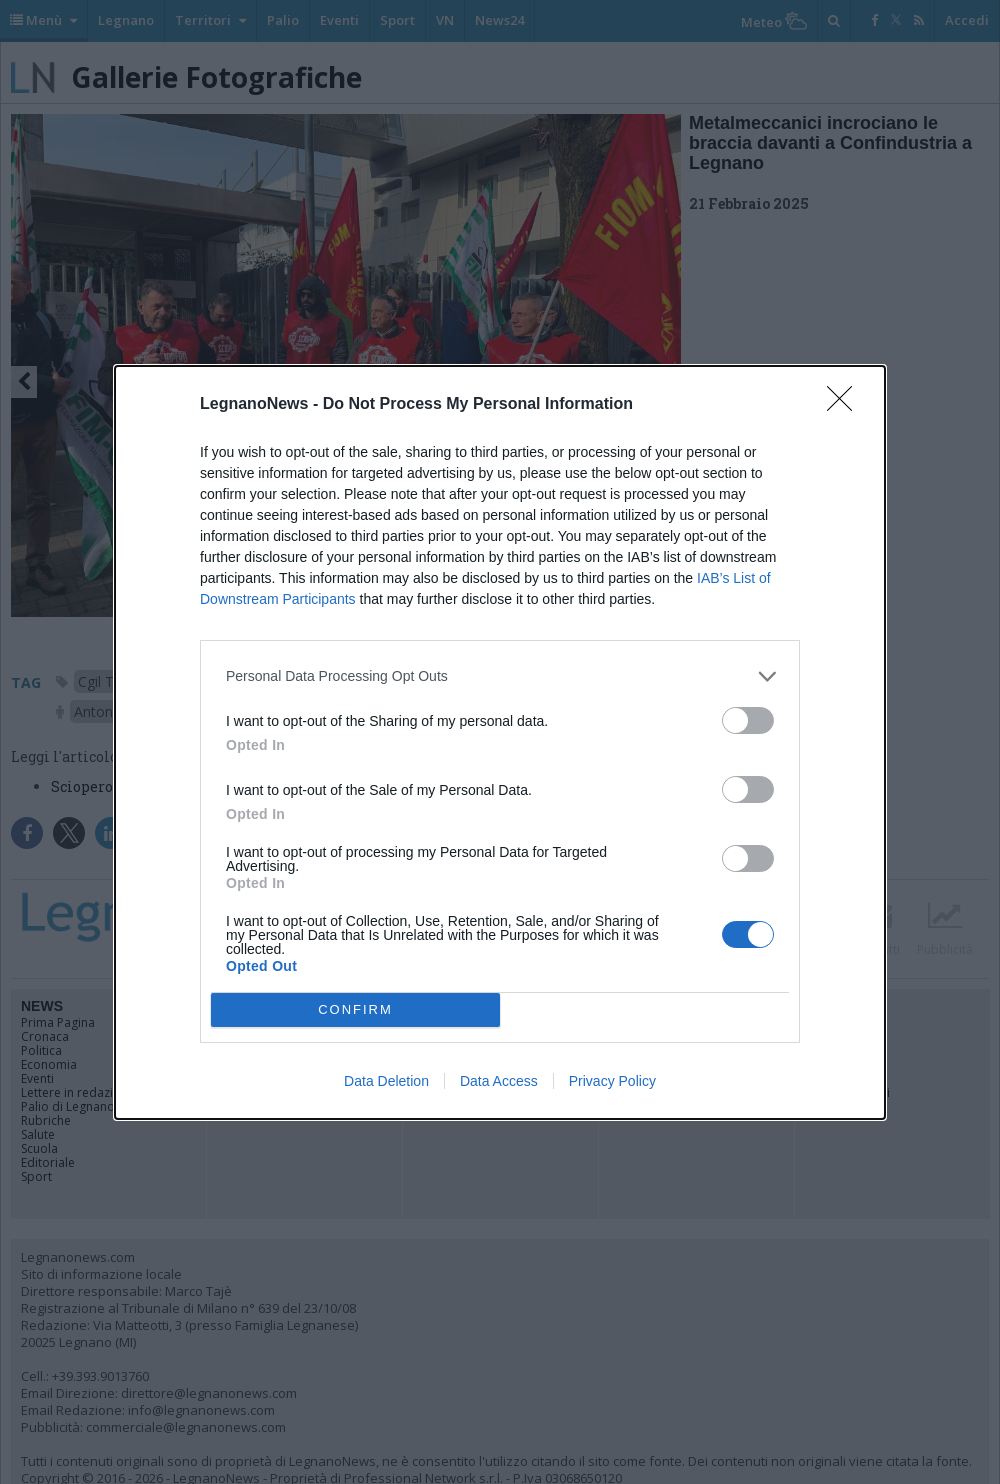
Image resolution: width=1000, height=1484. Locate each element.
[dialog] (500, 742)
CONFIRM (355, 1009)
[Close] (846, 405)
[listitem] (500, 676)
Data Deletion (386, 1081)
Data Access (499, 1081)
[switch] (748, 720)
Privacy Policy (612, 1081)
